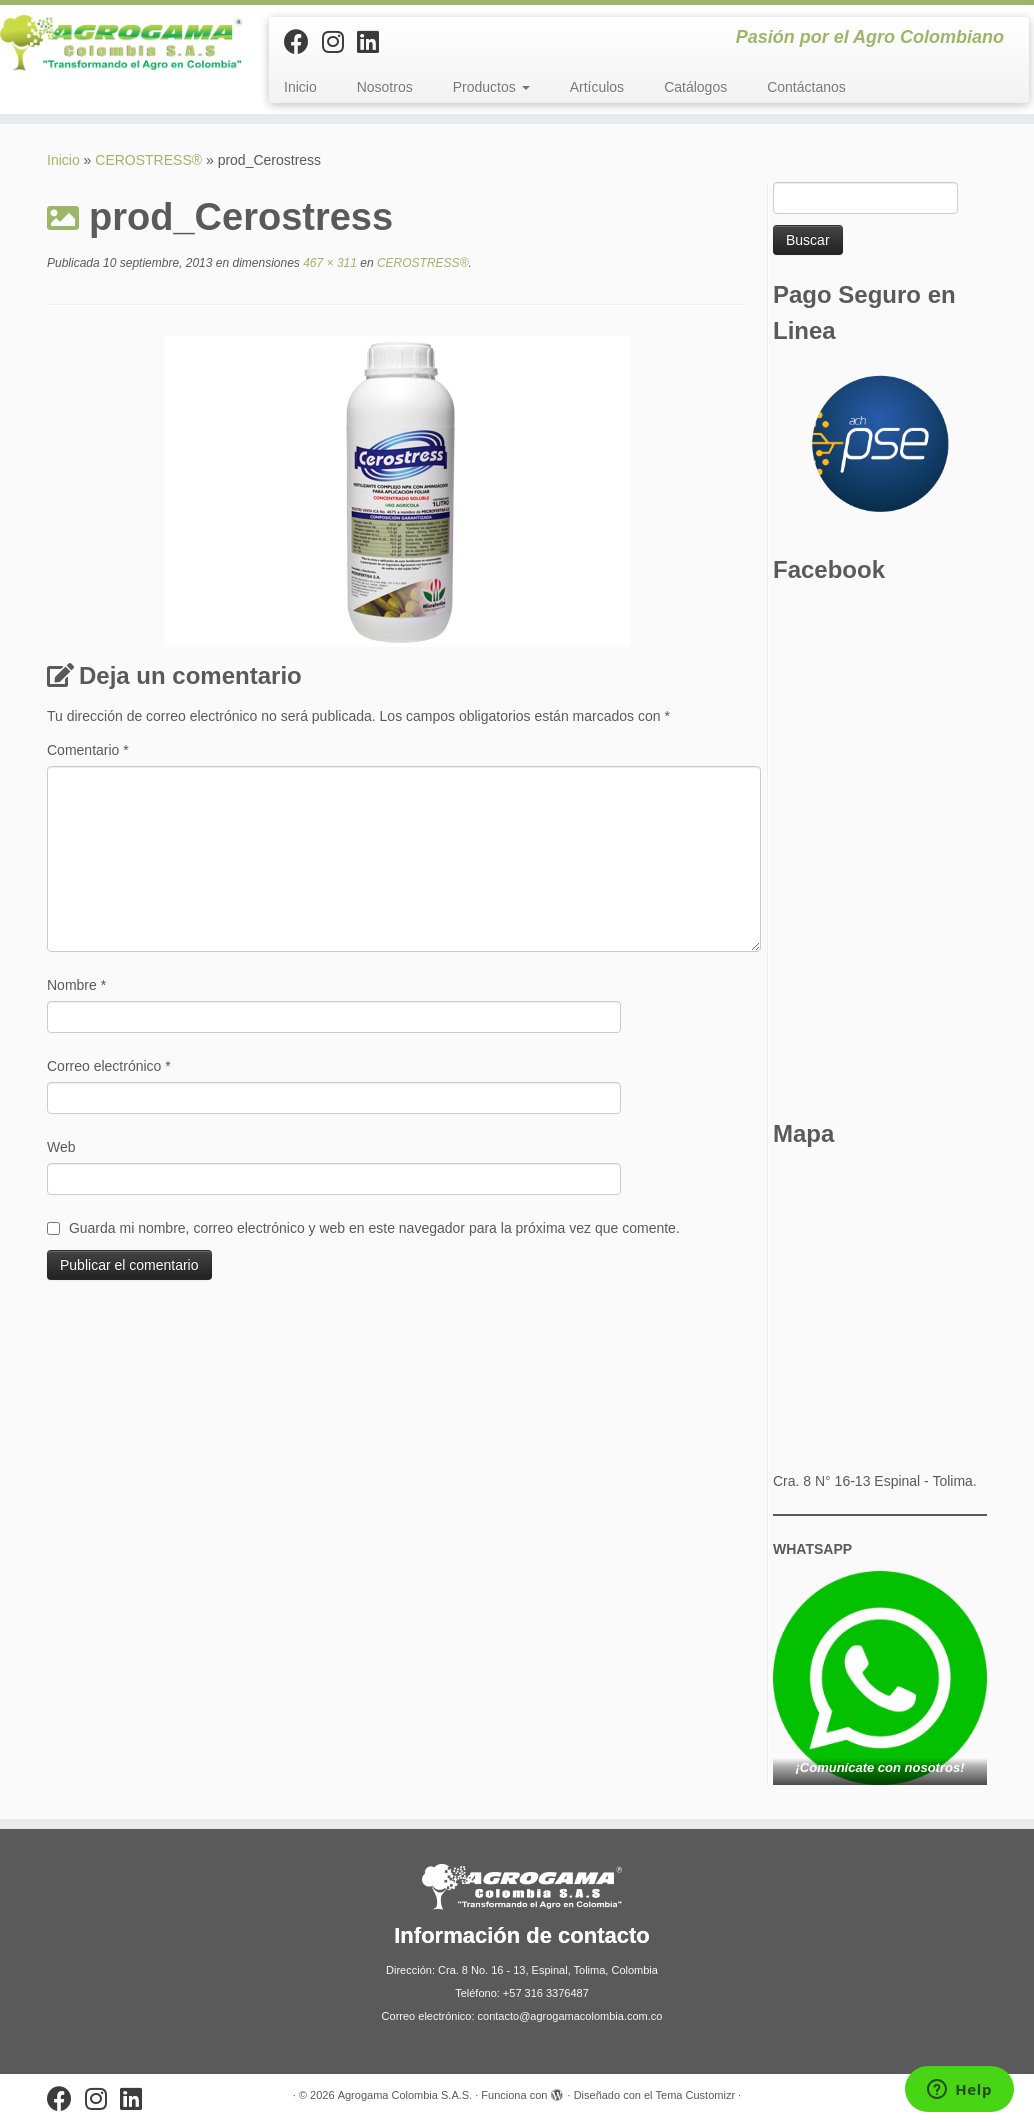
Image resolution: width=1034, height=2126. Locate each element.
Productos (491, 87)
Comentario (88, 750)
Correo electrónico (109, 1066)
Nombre (76, 985)
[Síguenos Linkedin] (374, 42)
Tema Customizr (695, 2095)
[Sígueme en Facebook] (303, 42)
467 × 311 (328, 263)
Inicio (300, 87)
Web (61, 1147)
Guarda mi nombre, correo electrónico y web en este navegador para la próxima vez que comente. (374, 1228)
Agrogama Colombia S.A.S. (405, 2095)
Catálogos (695, 87)
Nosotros (385, 87)
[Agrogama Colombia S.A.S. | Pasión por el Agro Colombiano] (121, 43)
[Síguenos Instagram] (339, 42)
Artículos (597, 87)
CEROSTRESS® (148, 160)
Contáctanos (806, 87)
